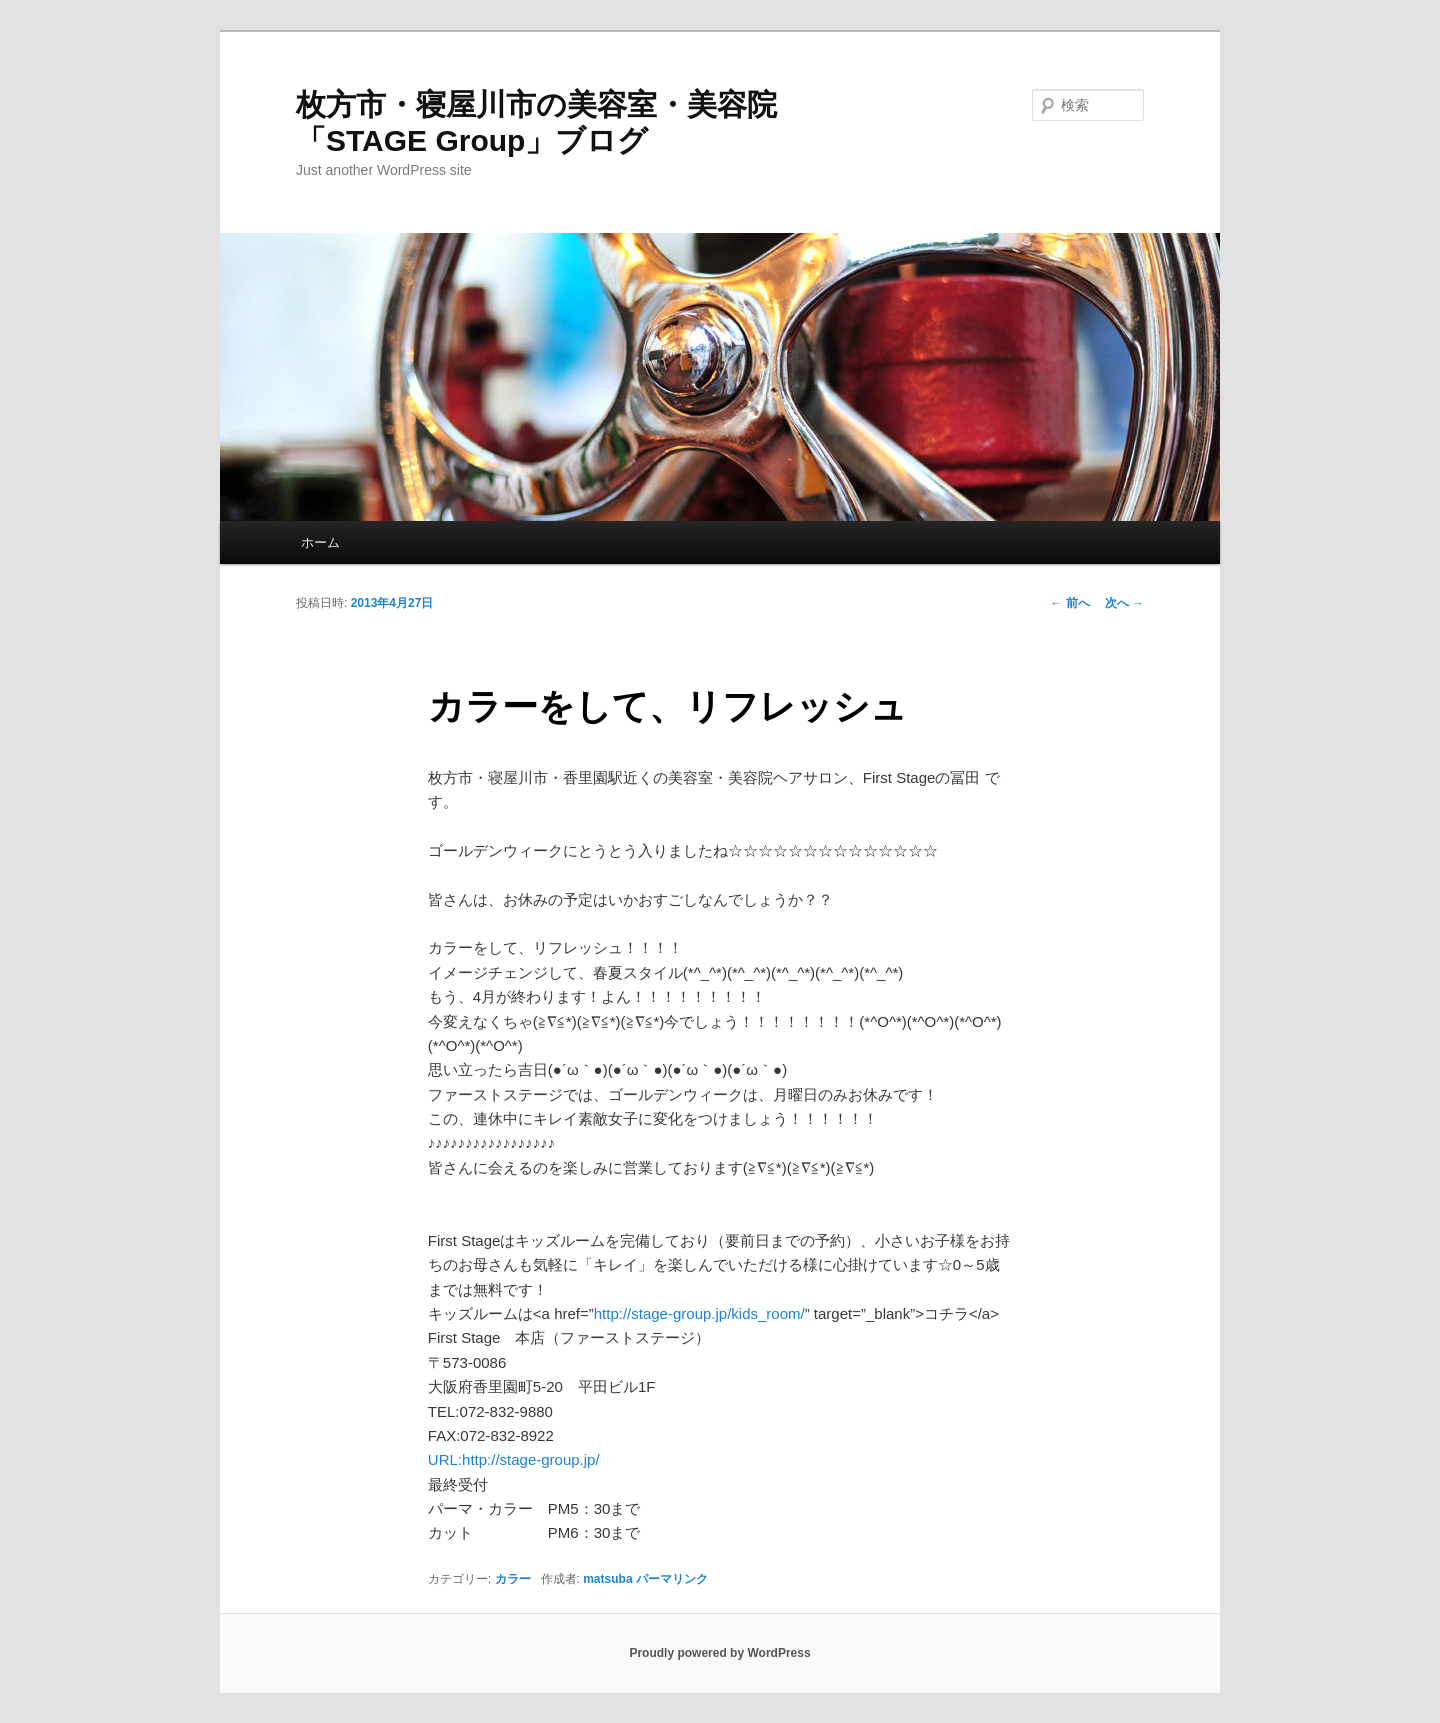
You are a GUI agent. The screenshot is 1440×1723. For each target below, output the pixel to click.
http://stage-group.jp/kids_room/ (699, 1313)
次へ (1124, 603)
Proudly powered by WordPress (719, 1653)
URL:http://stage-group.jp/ (514, 1459)
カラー (513, 1579)
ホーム (320, 542)
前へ (1069, 603)
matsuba (607, 1579)
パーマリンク (672, 1579)
